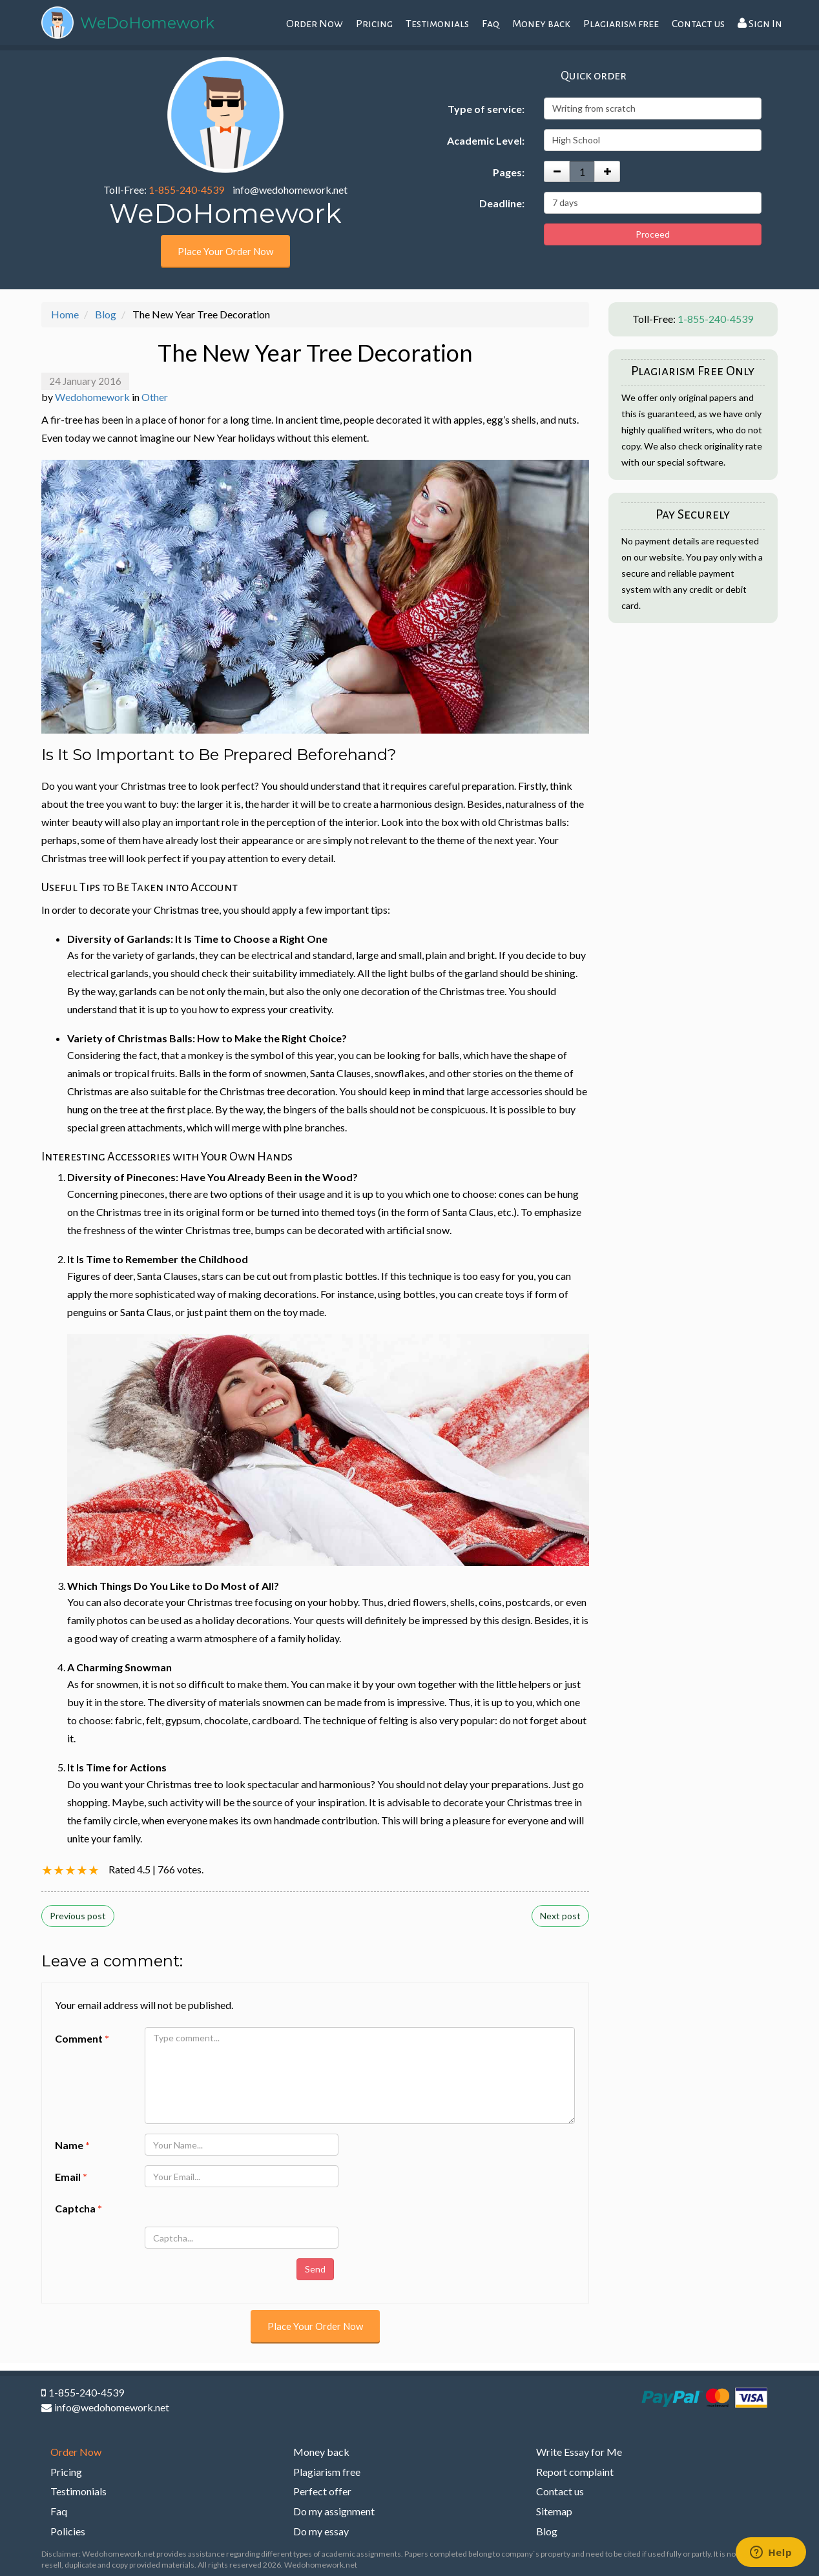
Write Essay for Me (579, 2452)
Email (71, 2176)
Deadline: (501, 203)
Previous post (78, 1915)
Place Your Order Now (225, 251)
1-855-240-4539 (186, 189)
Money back (541, 24)
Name (72, 2145)
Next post (560, 1915)
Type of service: (486, 109)
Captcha (78, 2208)
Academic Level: (485, 140)
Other (154, 397)
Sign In (760, 23)
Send (315, 2268)
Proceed (653, 234)
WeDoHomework (147, 23)
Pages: (508, 172)
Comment (82, 2038)
